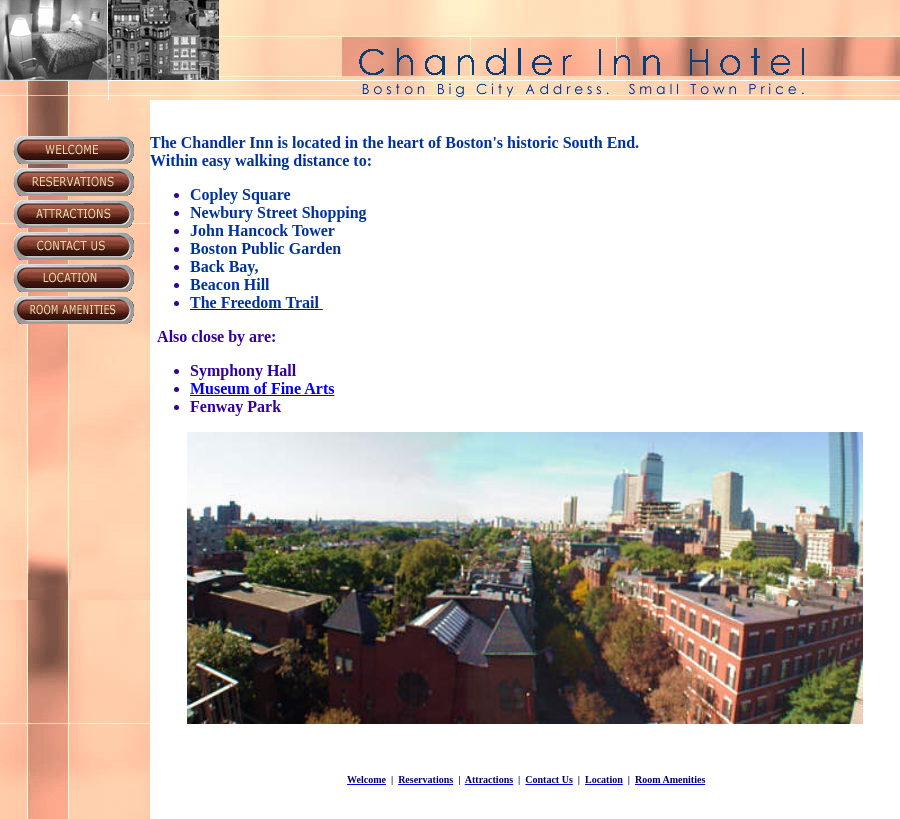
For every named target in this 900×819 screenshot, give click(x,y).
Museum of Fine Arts (262, 388)
